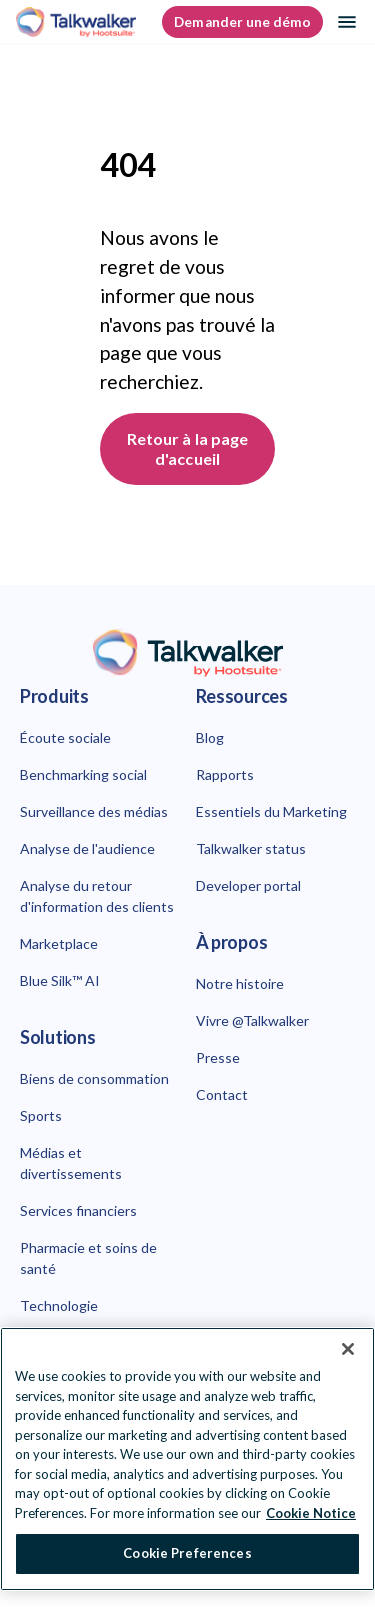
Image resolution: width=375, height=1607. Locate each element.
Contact (222, 1094)
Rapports (225, 774)
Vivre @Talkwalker (252, 1020)
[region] (187, 1459)
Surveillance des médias (94, 811)
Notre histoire (240, 983)
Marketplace (59, 943)
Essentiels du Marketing (271, 811)
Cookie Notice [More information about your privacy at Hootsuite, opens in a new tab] (311, 1513)
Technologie (59, 1305)
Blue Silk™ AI (60, 980)
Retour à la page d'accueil (189, 448)
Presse (218, 1057)
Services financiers (78, 1210)
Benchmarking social (83, 774)
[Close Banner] (348, 1349)
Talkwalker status (251, 848)
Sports (41, 1115)
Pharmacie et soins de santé (88, 1258)
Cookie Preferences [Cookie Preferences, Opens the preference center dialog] (187, 1553)
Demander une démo (242, 22)
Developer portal (248, 885)
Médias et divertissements (71, 1163)
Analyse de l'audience (87, 848)
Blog (210, 737)
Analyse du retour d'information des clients (97, 896)
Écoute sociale (65, 737)
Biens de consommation (94, 1078)
